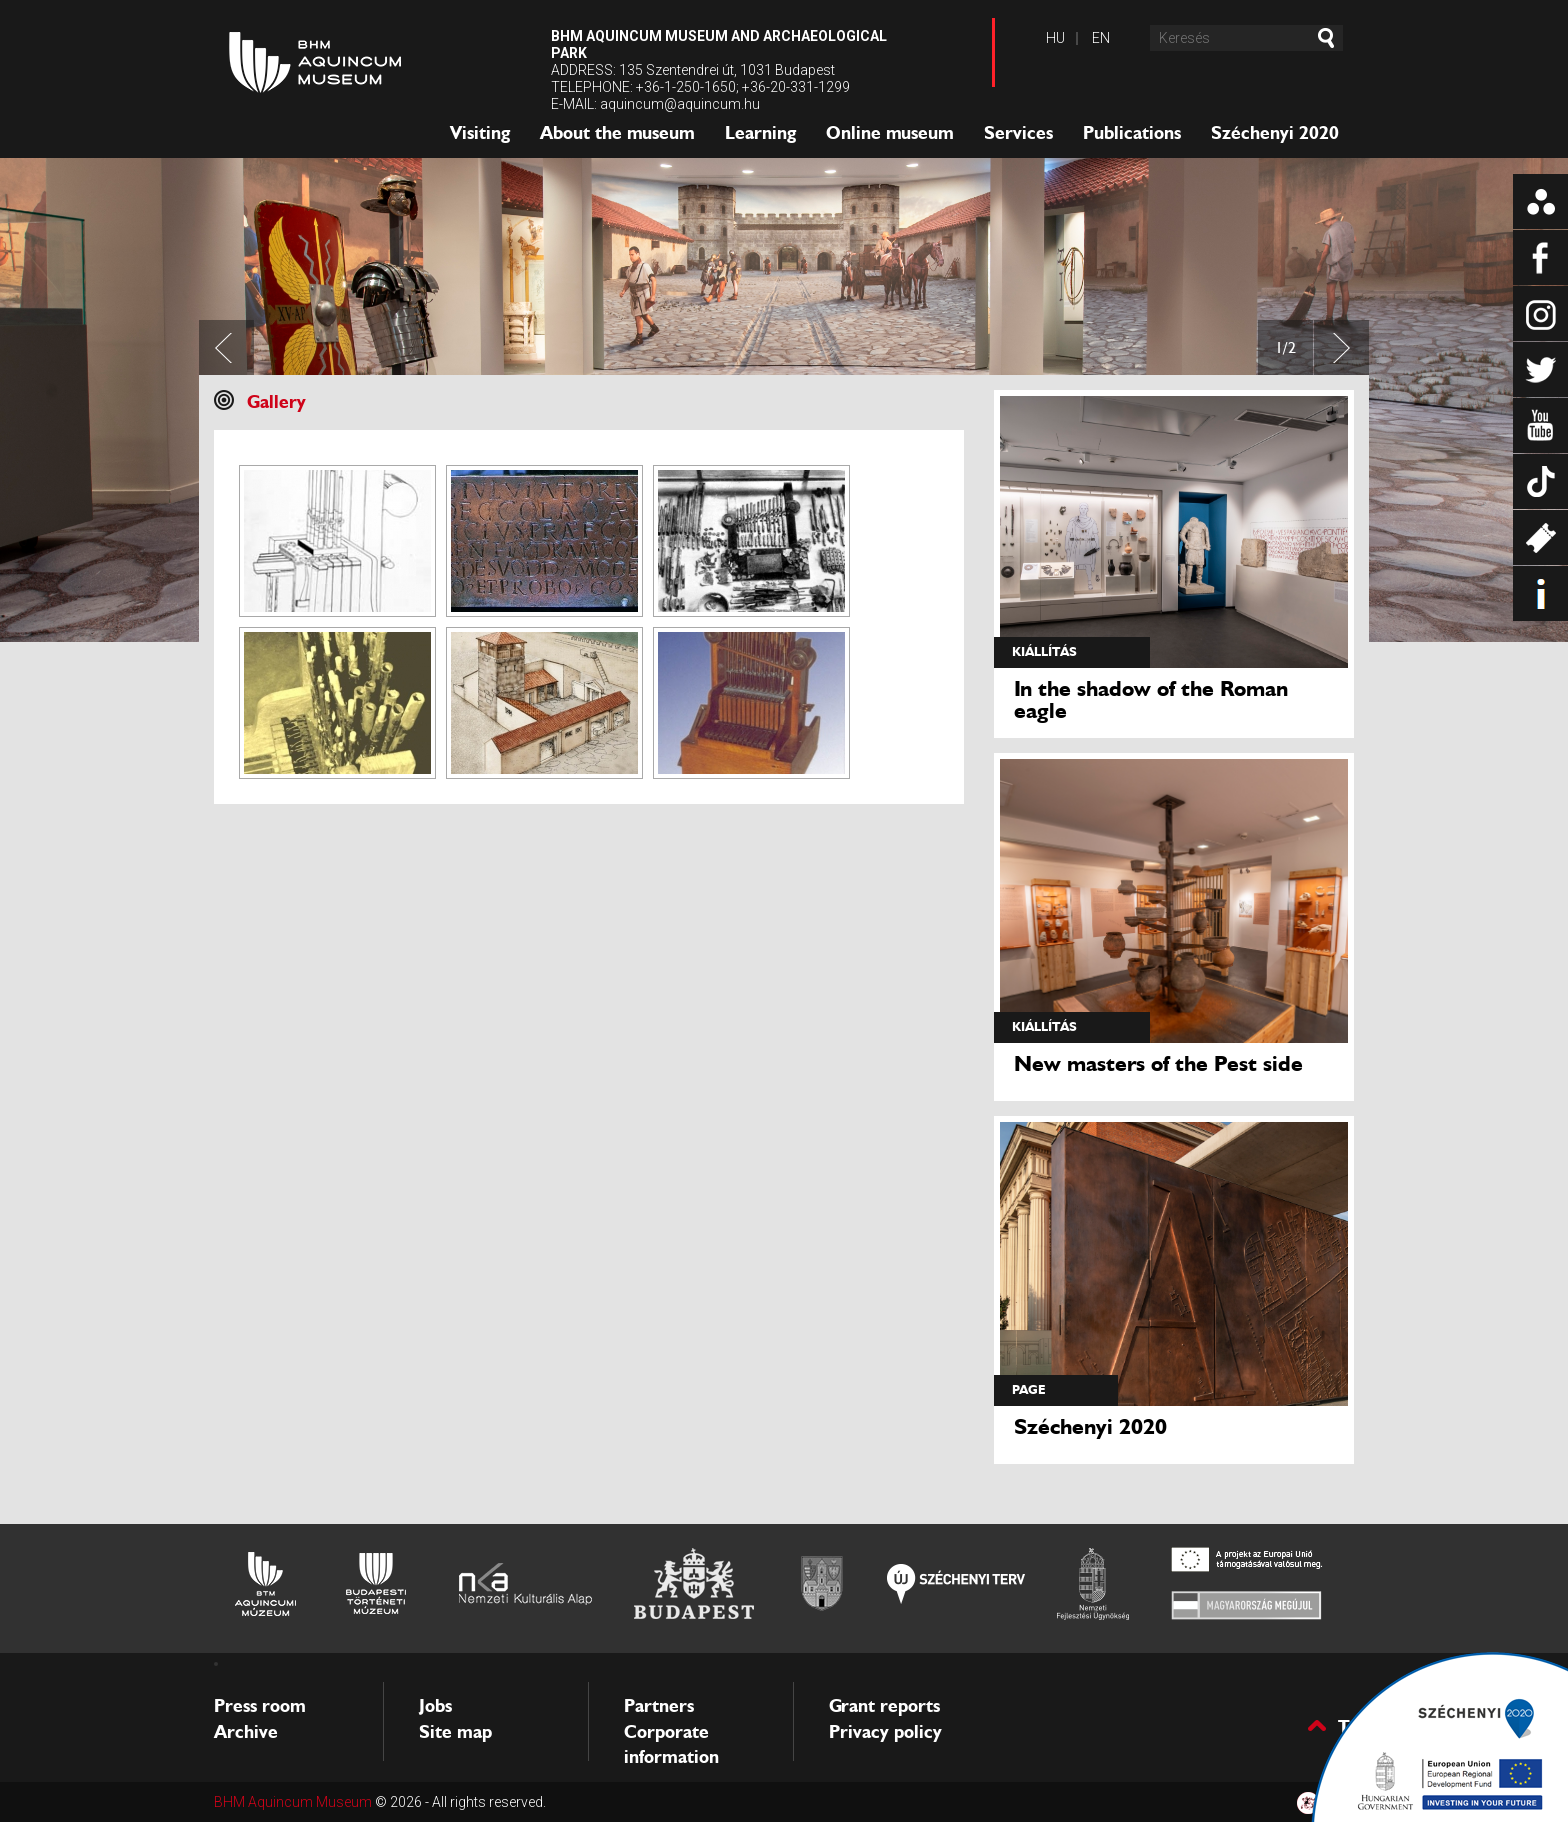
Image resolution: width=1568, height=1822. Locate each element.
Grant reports (884, 1706)
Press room (260, 1706)
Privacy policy (885, 1732)
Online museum (890, 133)
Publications (1132, 133)
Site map (455, 1732)
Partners (659, 1706)
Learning (760, 133)
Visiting (480, 133)
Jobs (435, 1706)
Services (1018, 133)
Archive (246, 1732)
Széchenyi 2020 (1275, 133)
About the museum (617, 133)
